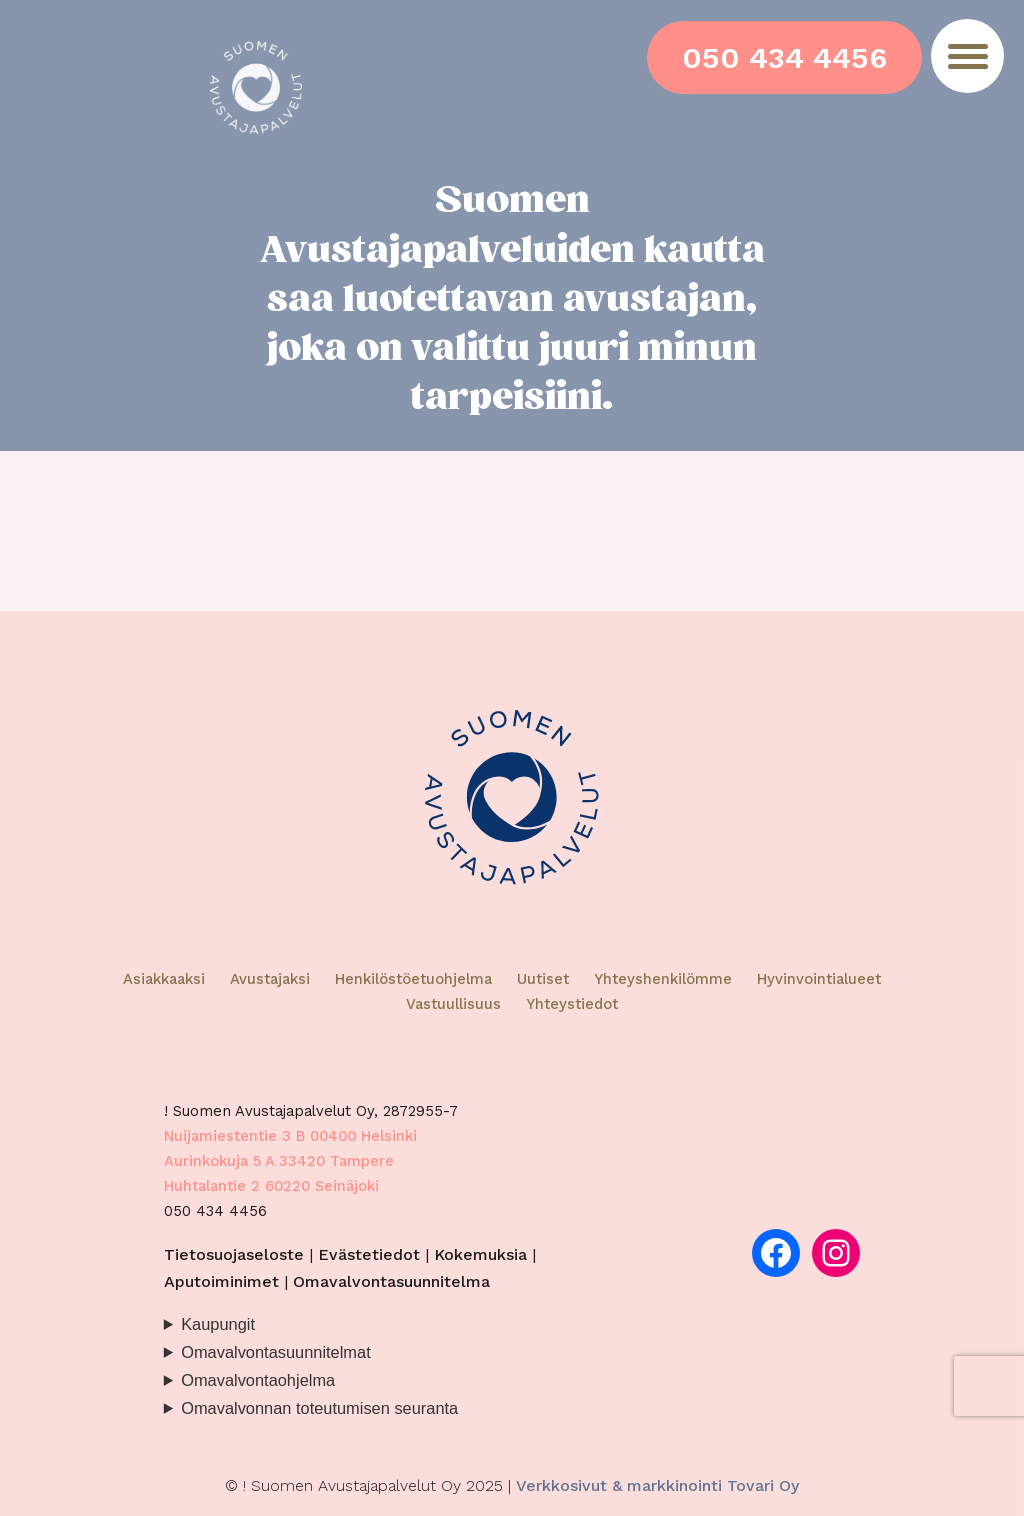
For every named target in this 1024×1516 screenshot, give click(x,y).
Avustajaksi (270, 979)
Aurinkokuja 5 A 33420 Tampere (279, 1161)
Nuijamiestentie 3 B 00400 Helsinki (290, 1136)
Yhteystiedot (572, 1004)
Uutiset (543, 979)
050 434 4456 (784, 57)
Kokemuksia (480, 1254)
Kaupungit (218, 1324)
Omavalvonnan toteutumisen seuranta (319, 1408)
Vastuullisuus (453, 1004)
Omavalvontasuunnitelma (391, 1281)
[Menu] (967, 56)
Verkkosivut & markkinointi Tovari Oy (657, 1485)
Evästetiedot (369, 1254)
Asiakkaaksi (164, 979)
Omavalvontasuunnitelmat (276, 1352)
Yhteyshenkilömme (663, 979)
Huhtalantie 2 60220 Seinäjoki (271, 1186)
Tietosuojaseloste (234, 1254)
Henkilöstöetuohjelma (413, 979)
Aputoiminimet (221, 1281)
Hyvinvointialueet (819, 979)
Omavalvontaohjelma (258, 1380)
